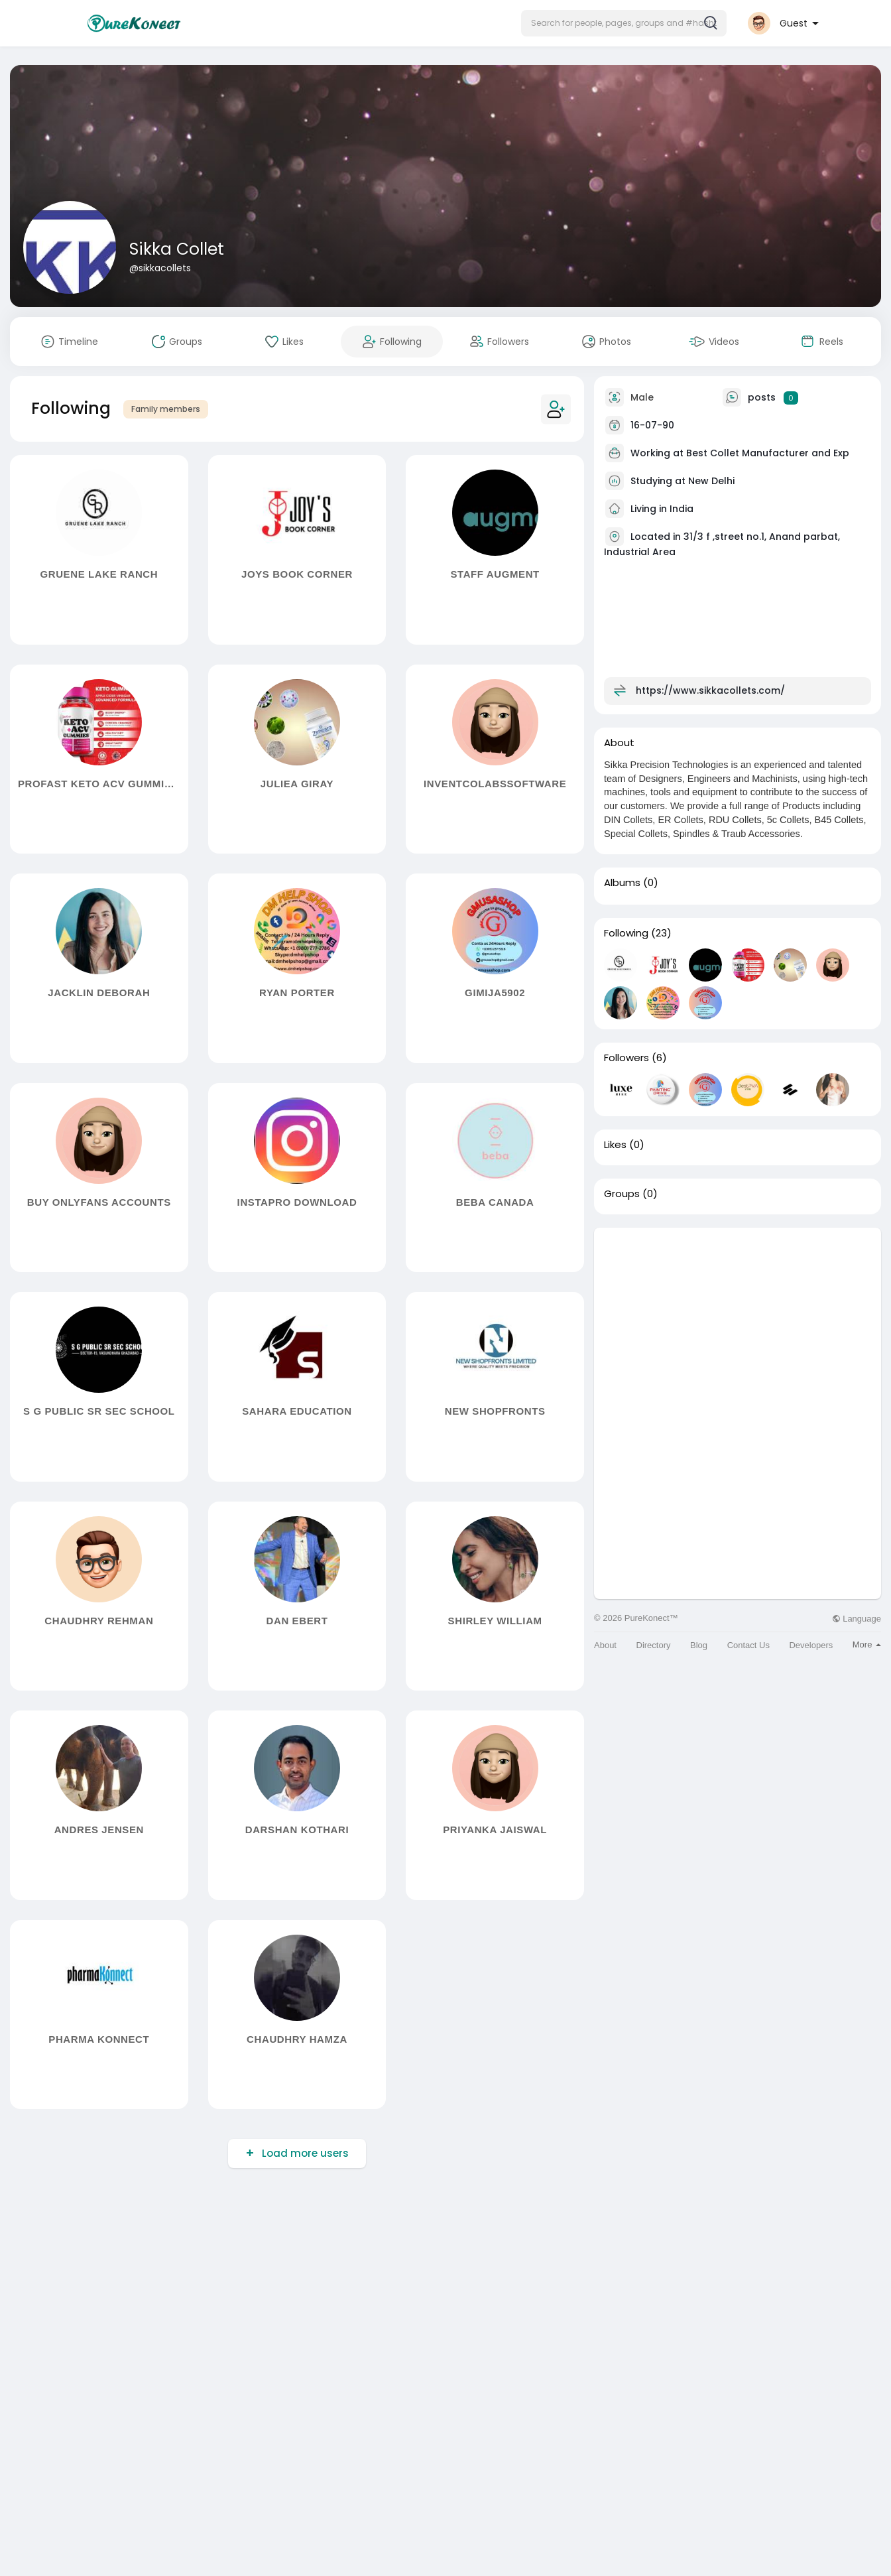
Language (856, 1618)
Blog (698, 1645)
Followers (626, 1058)
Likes (615, 1144)
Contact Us (748, 1645)
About (605, 1645)
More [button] (867, 1644)
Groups (622, 1194)
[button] (624, 23)
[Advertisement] (737, 1320)
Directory (653, 1645)
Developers (811, 1645)
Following (626, 933)
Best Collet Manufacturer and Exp (767, 453)
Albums (622, 882)
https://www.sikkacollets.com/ (710, 690)
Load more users (304, 2153)
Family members (165, 409)
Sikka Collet (176, 249)
